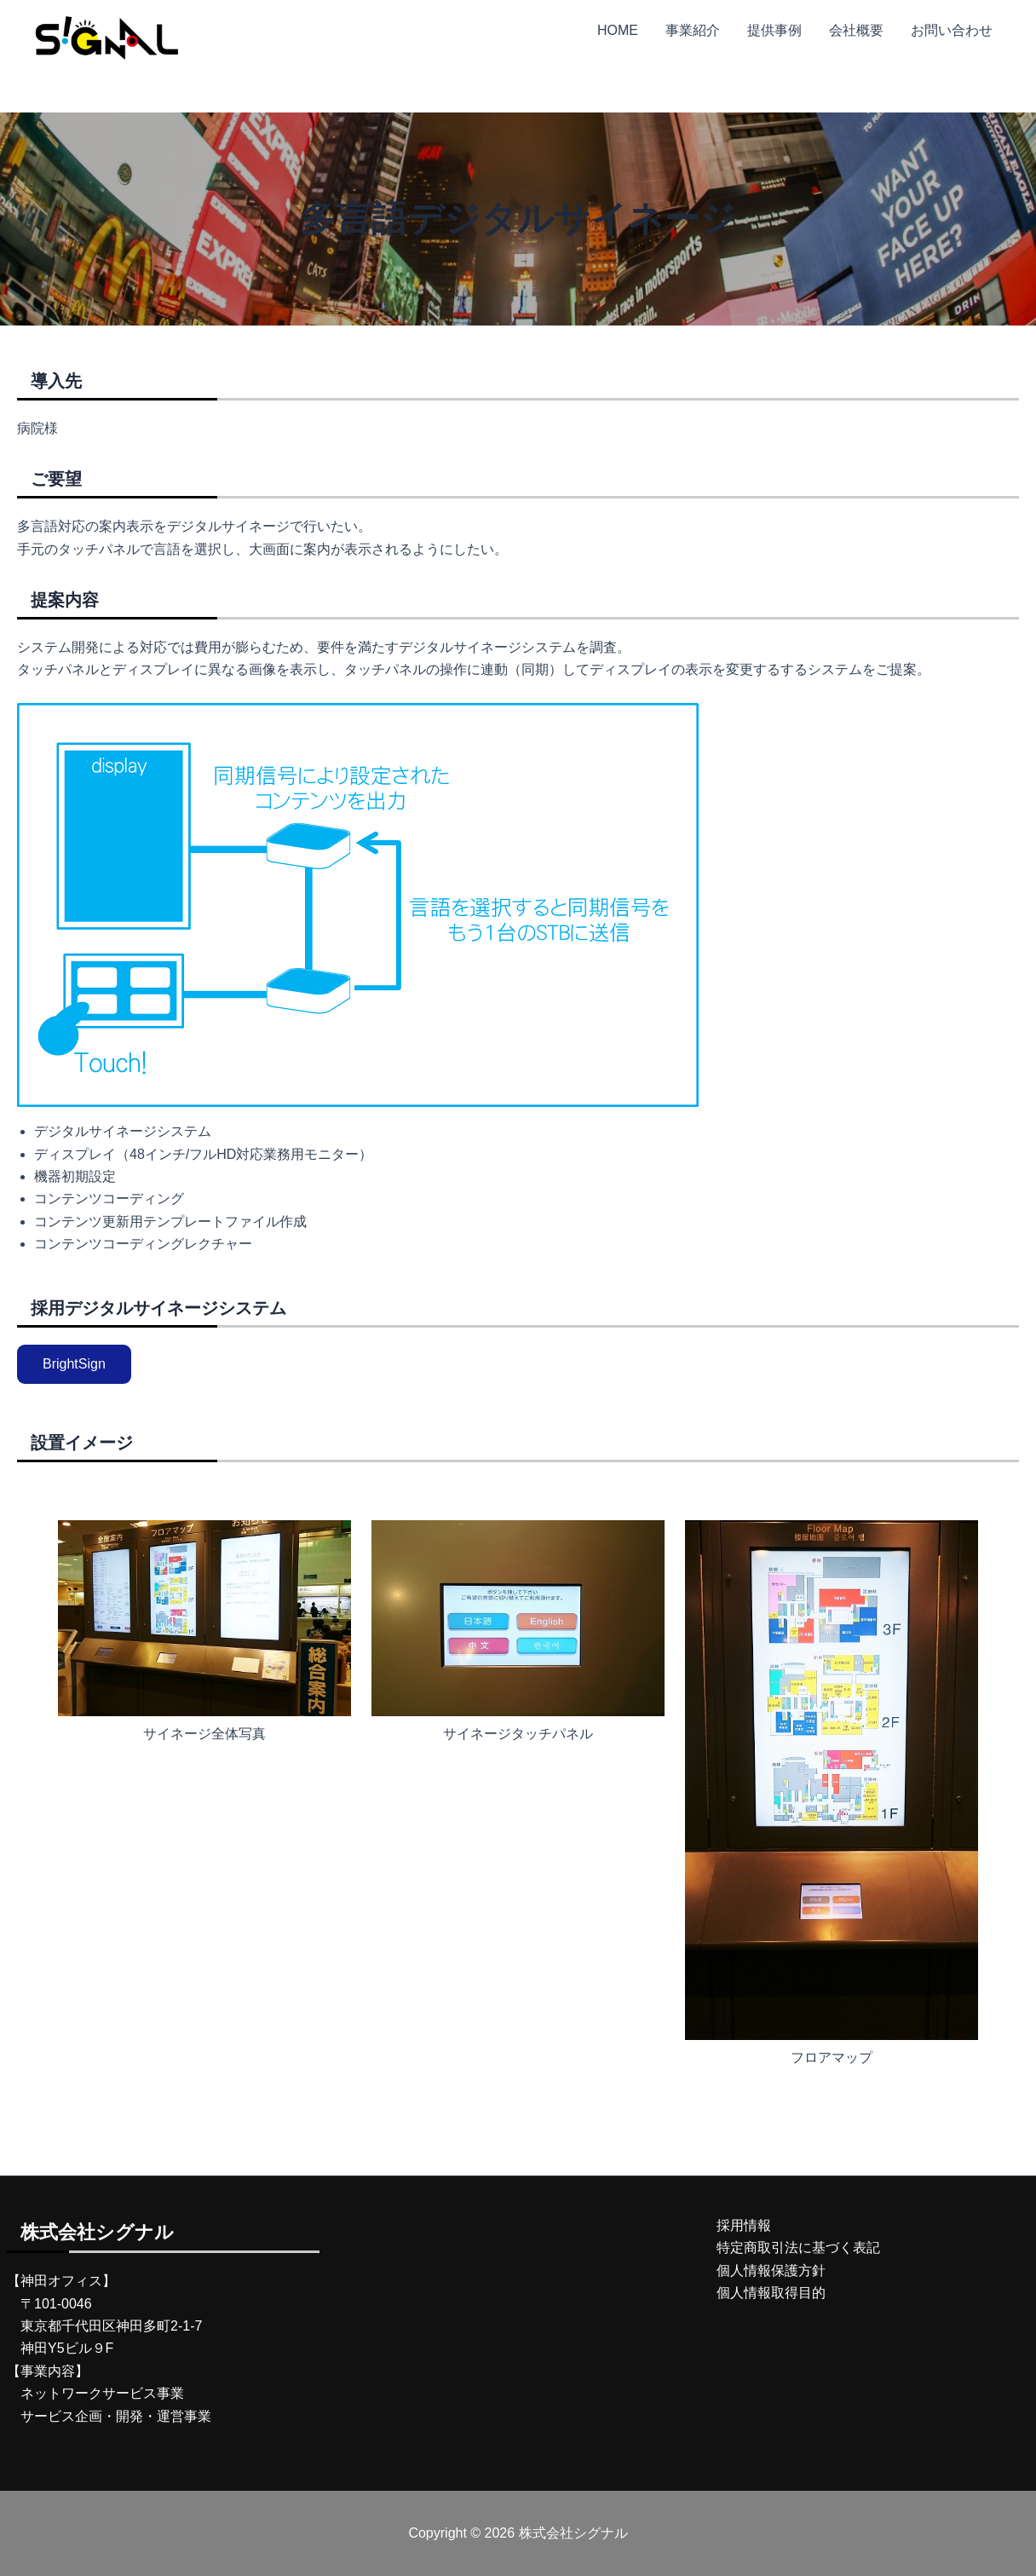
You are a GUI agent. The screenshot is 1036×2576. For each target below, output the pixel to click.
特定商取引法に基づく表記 (798, 2247)
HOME (617, 30)
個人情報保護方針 (771, 2270)
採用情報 (744, 2225)
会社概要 (856, 30)
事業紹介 (692, 30)
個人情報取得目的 (771, 2292)
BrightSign (74, 1364)
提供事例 (774, 30)
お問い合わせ (952, 30)
